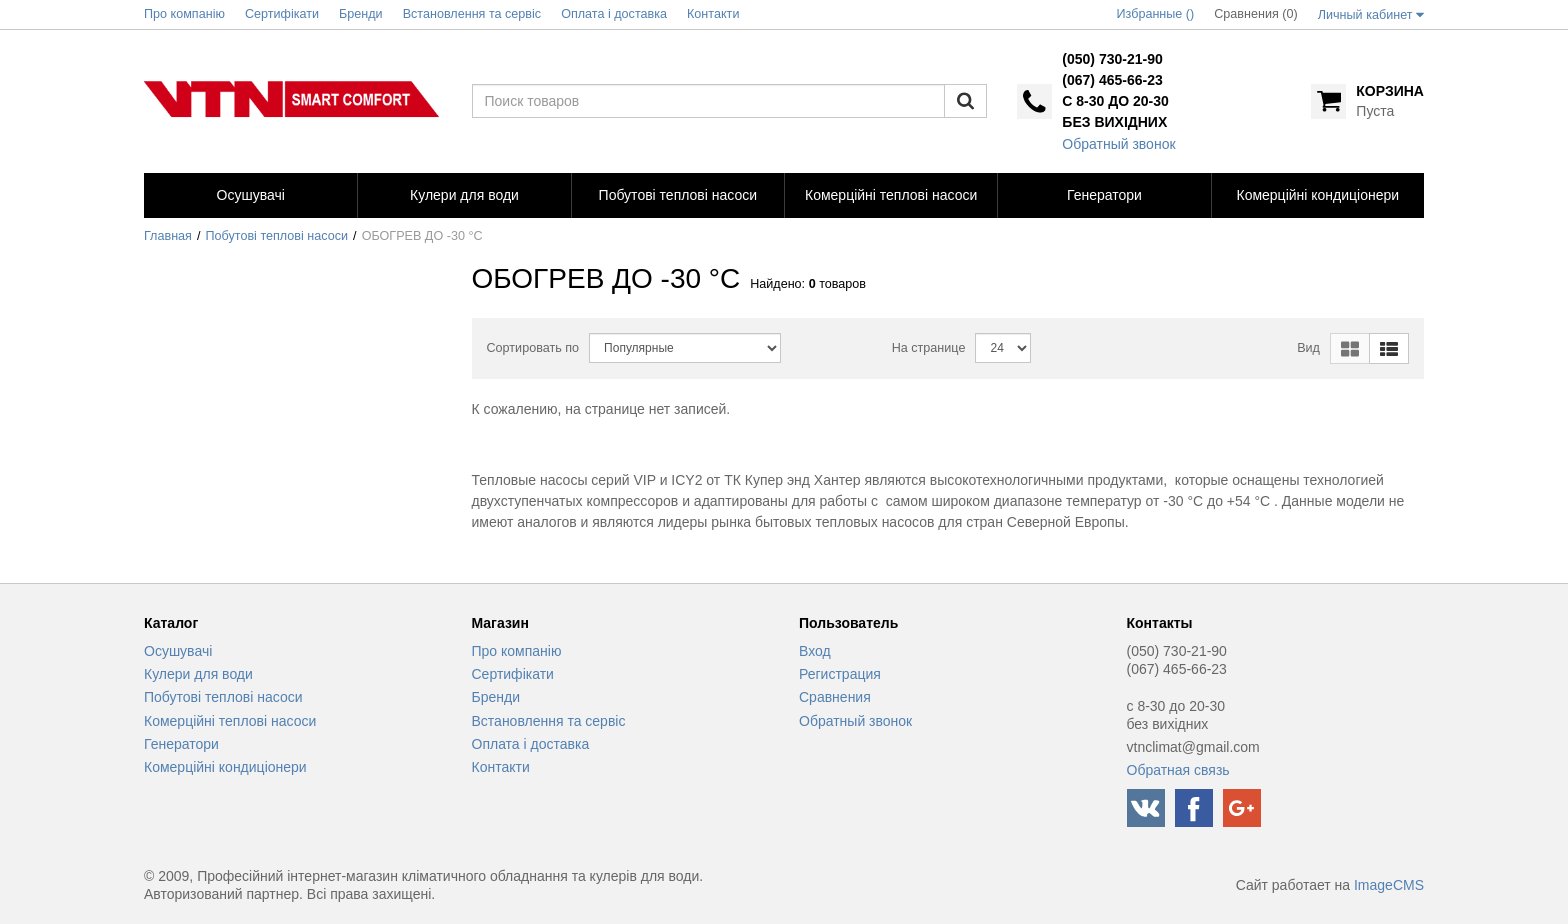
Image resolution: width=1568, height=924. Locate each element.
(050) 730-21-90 (1112, 59)
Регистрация (840, 674)
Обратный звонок (1118, 144)
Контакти (501, 767)
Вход (815, 651)
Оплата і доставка (531, 744)
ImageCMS (1389, 885)
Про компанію (517, 651)
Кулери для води (198, 674)
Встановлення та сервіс (549, 721)
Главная (168, 236)
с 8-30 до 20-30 (1115, 101)
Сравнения (835, 697)
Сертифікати (513, 674)
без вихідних (1114, 122)
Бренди (496, 697)
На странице (929, 348)
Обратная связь (1178, 770)
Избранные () (1156, 14)
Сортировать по (533, 348)
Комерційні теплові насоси (230, 721)
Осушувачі (178, 651)
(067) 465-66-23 (1112, 80)
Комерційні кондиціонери (225, 767)
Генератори (181, 744)
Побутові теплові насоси (277, 236)
